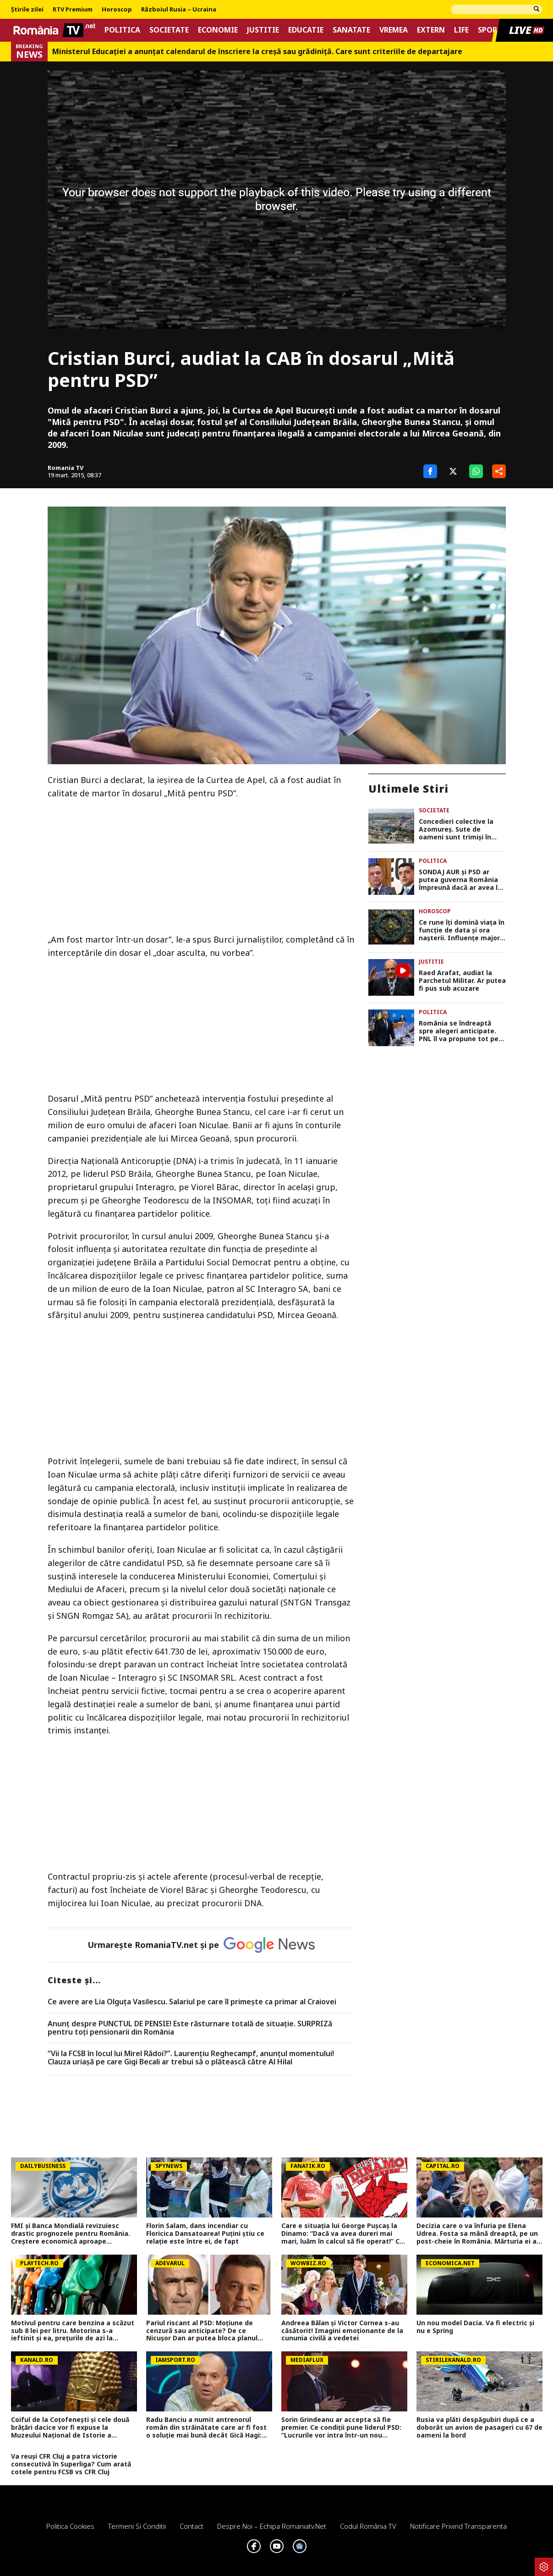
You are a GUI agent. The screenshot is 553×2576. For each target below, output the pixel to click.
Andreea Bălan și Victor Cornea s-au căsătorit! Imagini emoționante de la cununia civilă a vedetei (342, 2330)
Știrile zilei (27, 9)
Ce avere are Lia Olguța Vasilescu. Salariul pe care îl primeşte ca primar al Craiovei (192, 2002)
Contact (191, 2526)
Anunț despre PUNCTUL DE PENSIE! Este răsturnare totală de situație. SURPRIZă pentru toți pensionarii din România (190, 2028)
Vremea (393, 30)
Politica (122, 30)
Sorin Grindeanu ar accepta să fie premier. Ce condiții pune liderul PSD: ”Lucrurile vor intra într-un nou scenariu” (341, 2427)
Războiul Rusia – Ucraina (178, 9)
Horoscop (117, 9)
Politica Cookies (70, 2526)
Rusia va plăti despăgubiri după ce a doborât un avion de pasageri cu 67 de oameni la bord (479, 2427)
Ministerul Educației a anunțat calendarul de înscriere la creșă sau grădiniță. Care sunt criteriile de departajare (257, 51)
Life (461, 30)
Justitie (263, 30)
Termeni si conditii (137, 2526)
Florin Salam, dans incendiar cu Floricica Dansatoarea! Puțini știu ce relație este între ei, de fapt (205, 2233)
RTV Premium (73, 9)
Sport (490, 30)
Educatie (305, 30)
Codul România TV (368, 2526)
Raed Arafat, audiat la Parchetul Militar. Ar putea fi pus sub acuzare (462, 980)
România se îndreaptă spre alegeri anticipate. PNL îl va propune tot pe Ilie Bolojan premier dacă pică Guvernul (460, 1031)
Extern (431, 30)
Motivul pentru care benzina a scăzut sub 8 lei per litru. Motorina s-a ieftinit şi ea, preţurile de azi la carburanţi (72, 2330)
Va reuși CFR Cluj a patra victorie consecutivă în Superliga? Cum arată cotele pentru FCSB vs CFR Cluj (71, 2464)
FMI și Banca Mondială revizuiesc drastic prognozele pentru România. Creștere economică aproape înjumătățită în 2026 (70, 2233)
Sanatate (351, 30)
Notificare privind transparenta (458, 2526)
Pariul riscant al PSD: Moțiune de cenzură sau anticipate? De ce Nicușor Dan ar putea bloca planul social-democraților (201, 2330)
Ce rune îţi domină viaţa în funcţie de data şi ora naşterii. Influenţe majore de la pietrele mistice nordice (461, 930)
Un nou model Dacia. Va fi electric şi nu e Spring (475, 2327)
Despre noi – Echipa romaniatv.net (271, 2526)
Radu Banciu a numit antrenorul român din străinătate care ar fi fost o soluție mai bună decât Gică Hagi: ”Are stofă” (206, 2427)
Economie (218, 30)
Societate (169, 30)
